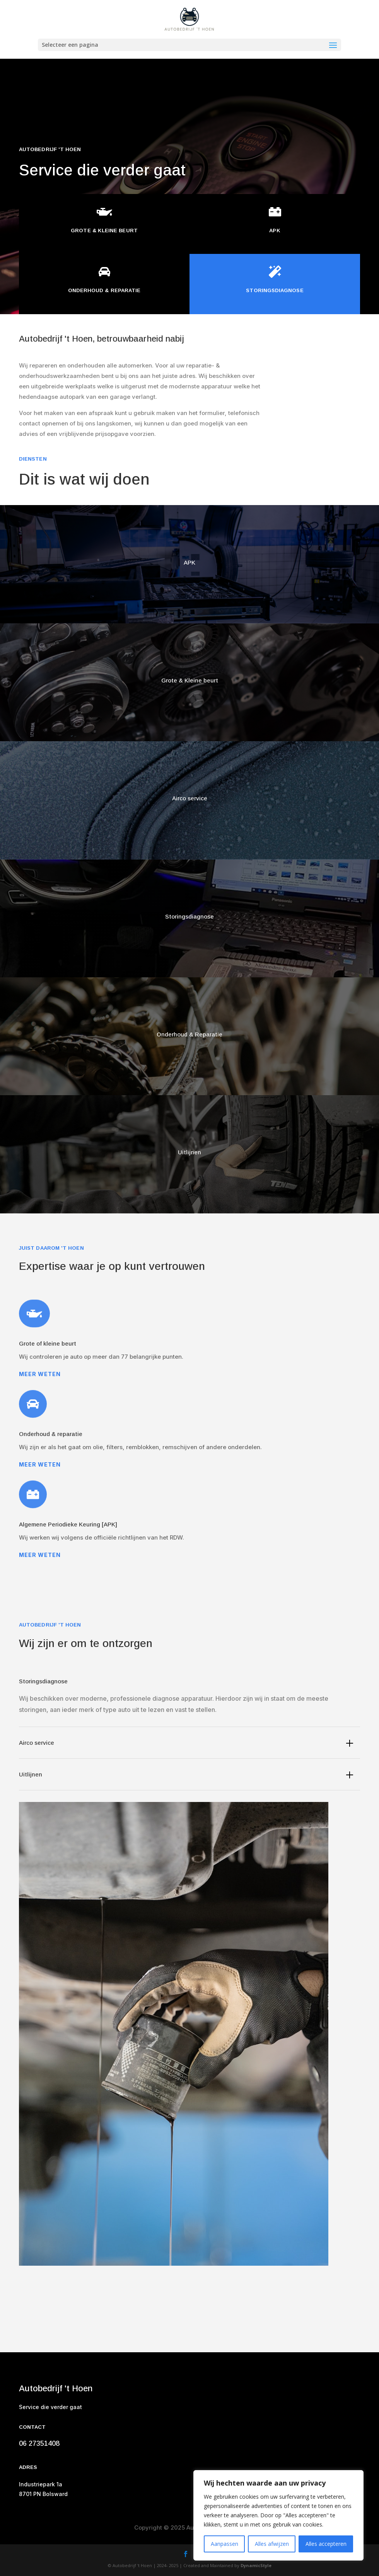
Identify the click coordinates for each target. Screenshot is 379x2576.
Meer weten (40, 1374)
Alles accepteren (326, 2543)
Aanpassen (224, 2543)
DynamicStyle (256, 2565)
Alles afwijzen (272, 2543)
